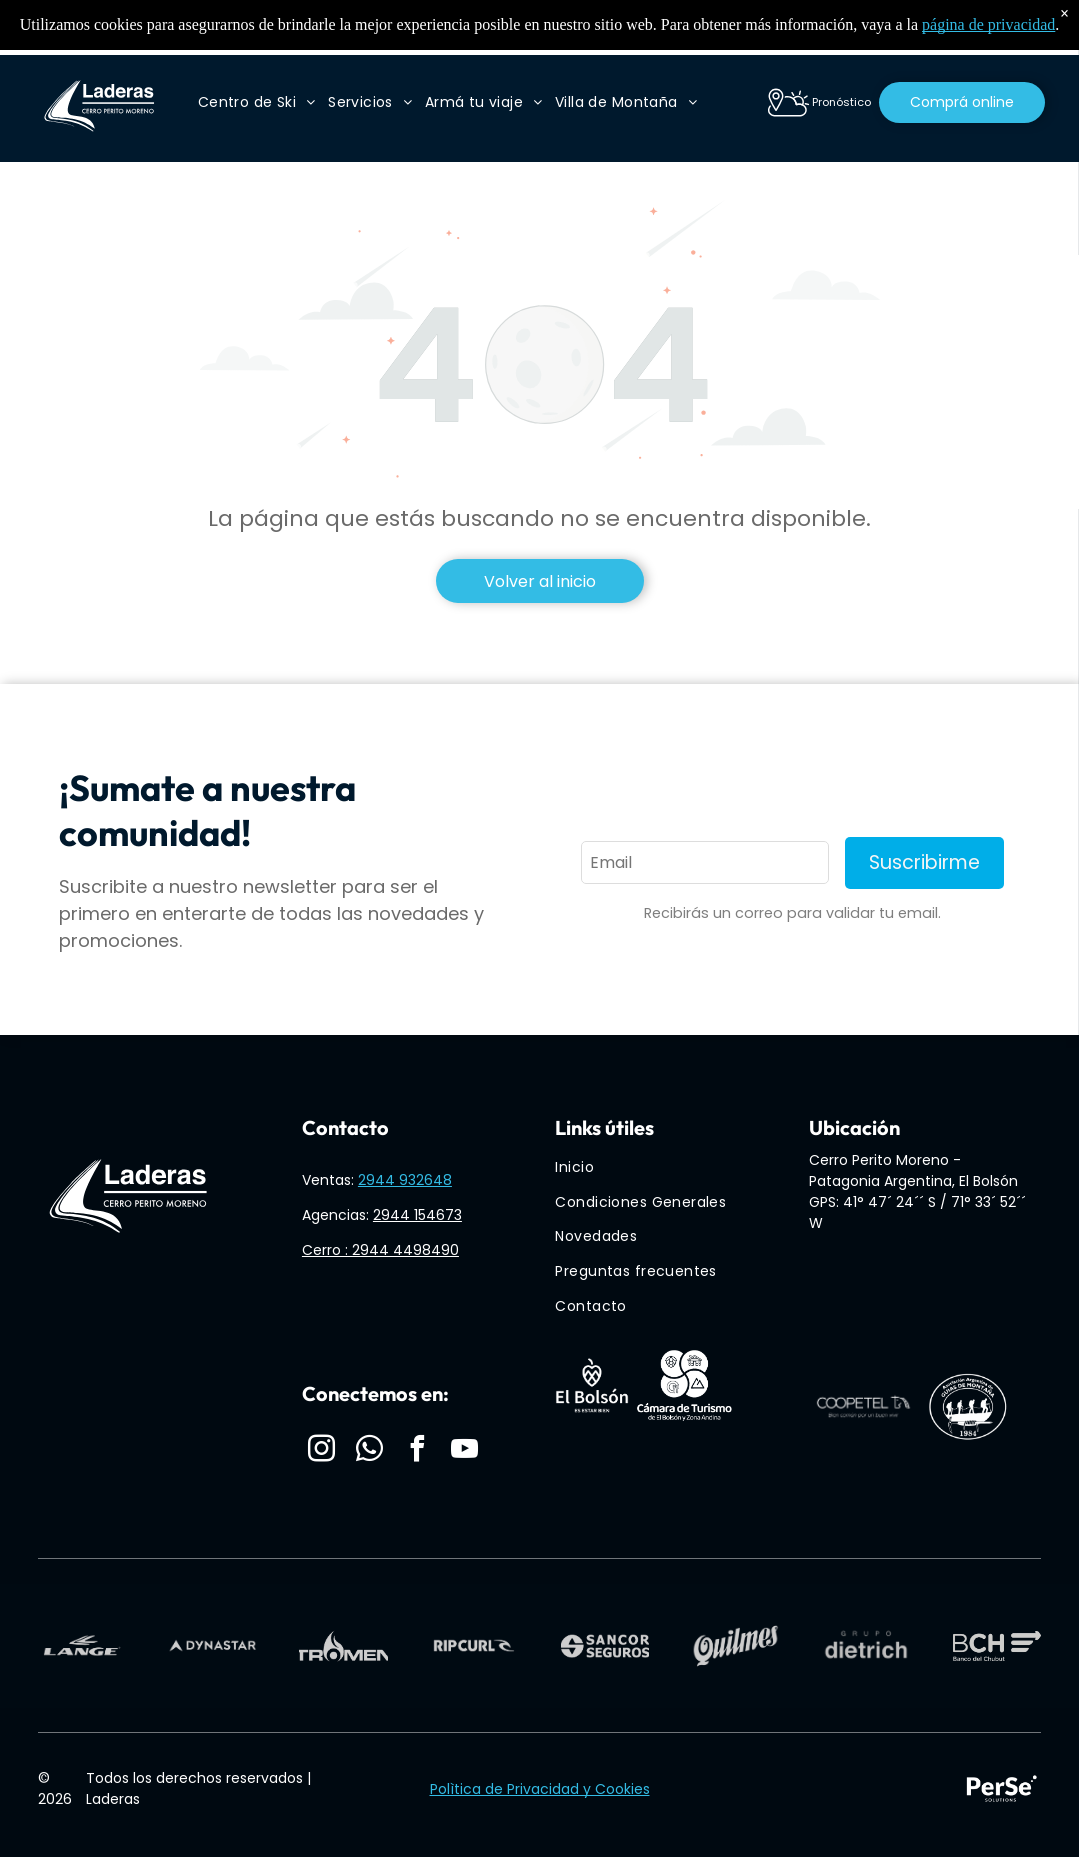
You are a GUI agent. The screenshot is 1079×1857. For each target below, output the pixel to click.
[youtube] (465, 1451)
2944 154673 (417, 1215)
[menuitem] (257, 102)
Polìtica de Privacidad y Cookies (540, 1789)
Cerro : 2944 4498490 (380, 1250)
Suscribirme (924, 862)
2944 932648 (405, 1180)
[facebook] (417, 1451)
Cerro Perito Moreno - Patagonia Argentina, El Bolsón (913, 1170)
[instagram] (322, 1451)
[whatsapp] (370, 1451)
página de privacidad (988, 24)
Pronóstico (841, 102)
